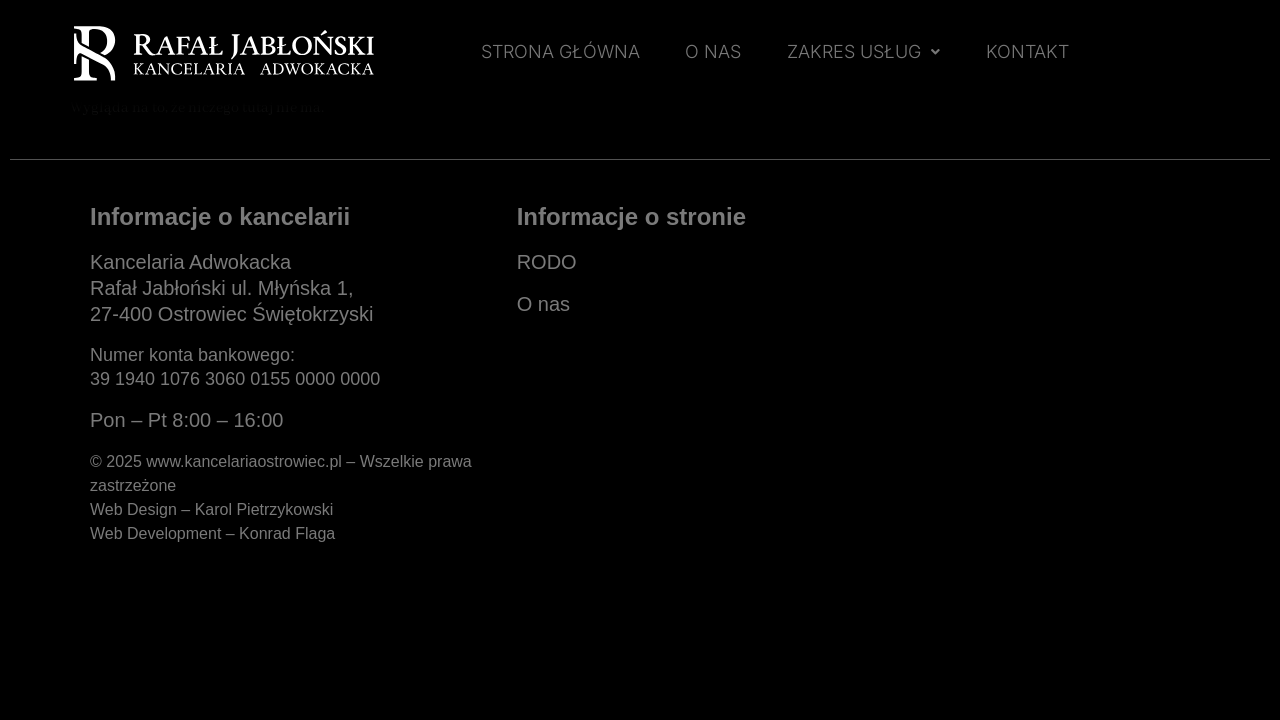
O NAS (713, 51)
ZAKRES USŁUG (863, 51)
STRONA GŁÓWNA (560, 51)
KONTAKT (1027, 51)
